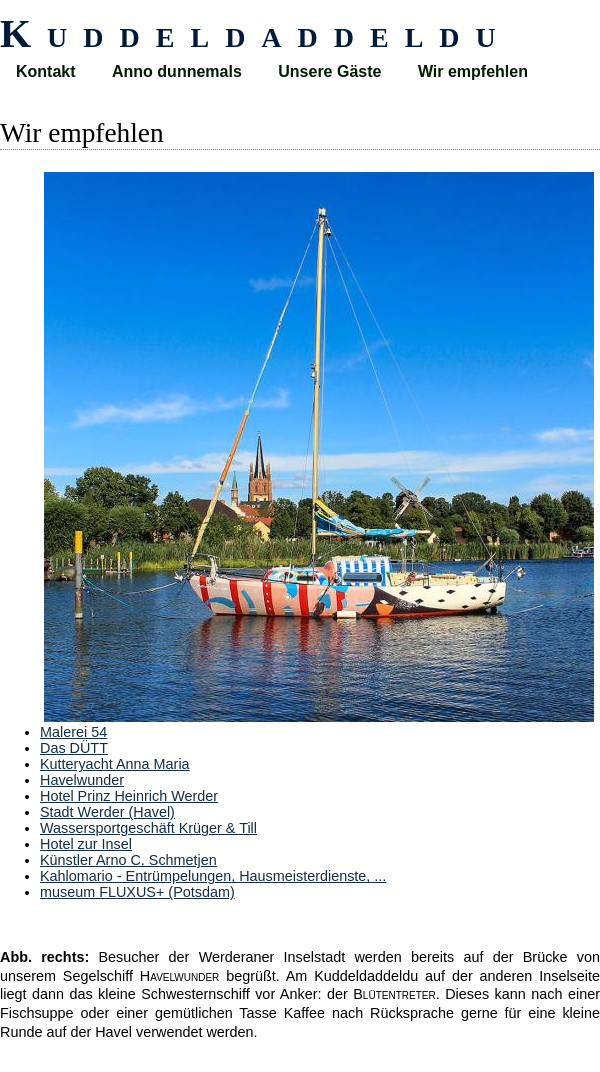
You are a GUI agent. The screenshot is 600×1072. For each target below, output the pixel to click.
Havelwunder (82, 780)
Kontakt (46, 71)
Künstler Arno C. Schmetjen (128, 860)
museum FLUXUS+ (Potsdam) (137, 892)
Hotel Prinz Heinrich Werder (129, 796)
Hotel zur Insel (86, 844)
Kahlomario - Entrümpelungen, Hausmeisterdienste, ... (213, 876)
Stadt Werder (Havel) (107, 812)
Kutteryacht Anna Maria (115, 764)
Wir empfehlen (473, 71)
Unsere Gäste (329, 71)
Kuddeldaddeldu (256, 33)
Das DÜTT (74, 748)
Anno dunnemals (177, 71)
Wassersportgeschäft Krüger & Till (148, 828)
